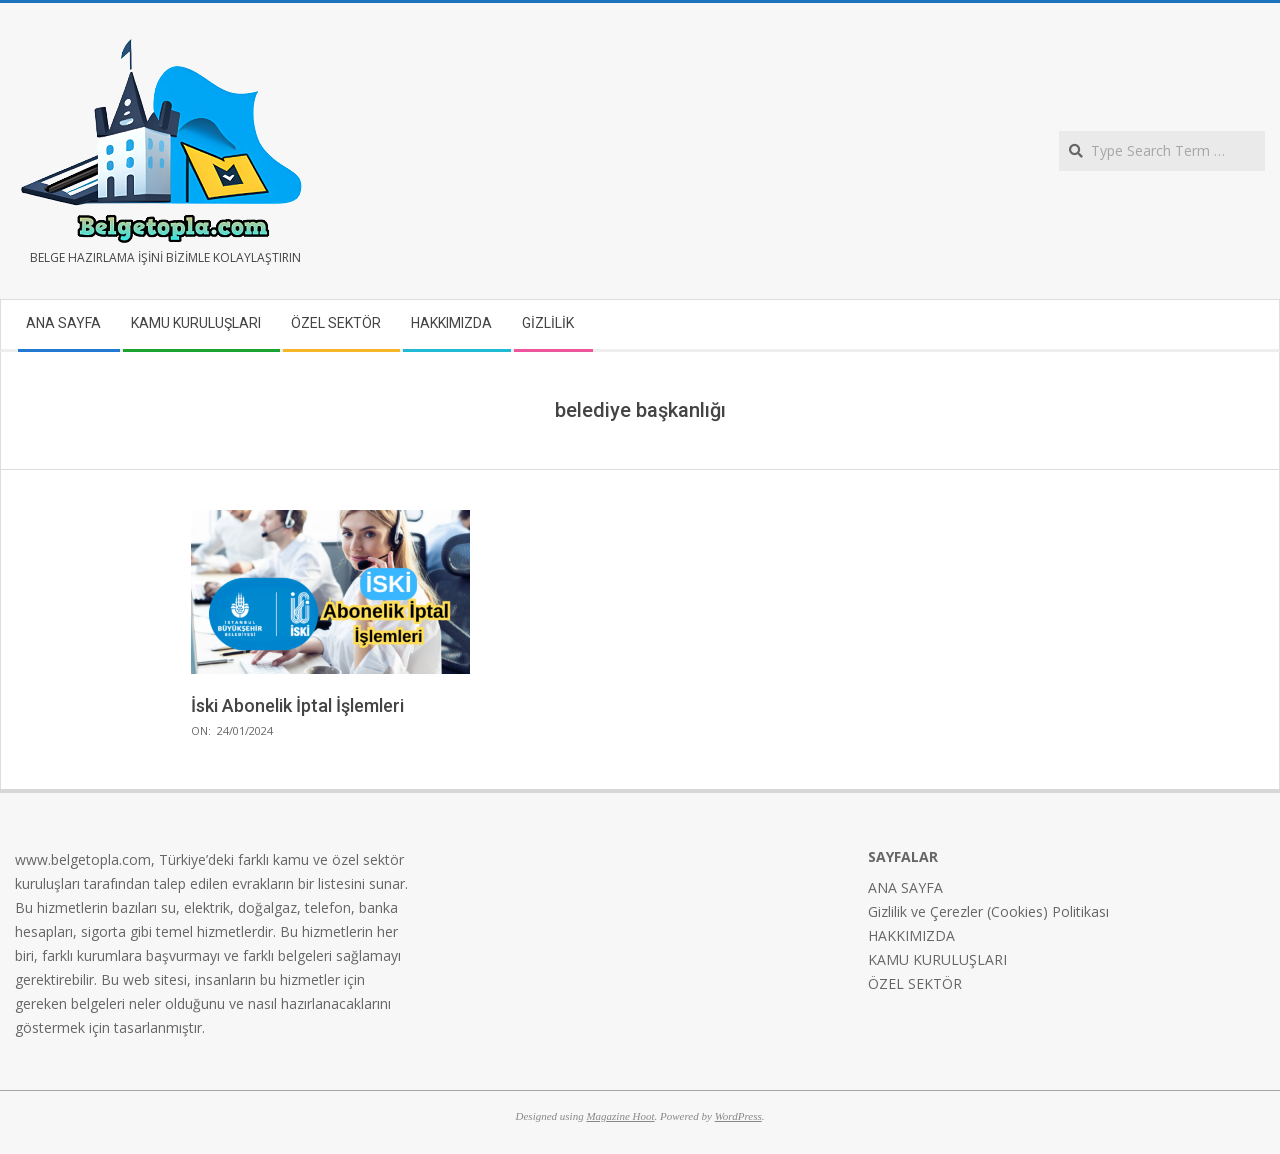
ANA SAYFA (905, 887)
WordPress (738, 1116)
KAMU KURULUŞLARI (937, 959)
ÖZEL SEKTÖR (915, 983)
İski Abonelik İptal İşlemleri (297, 705)
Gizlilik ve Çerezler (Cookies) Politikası (988, 911)
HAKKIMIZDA (911, 935)
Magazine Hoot (620, 1116)
